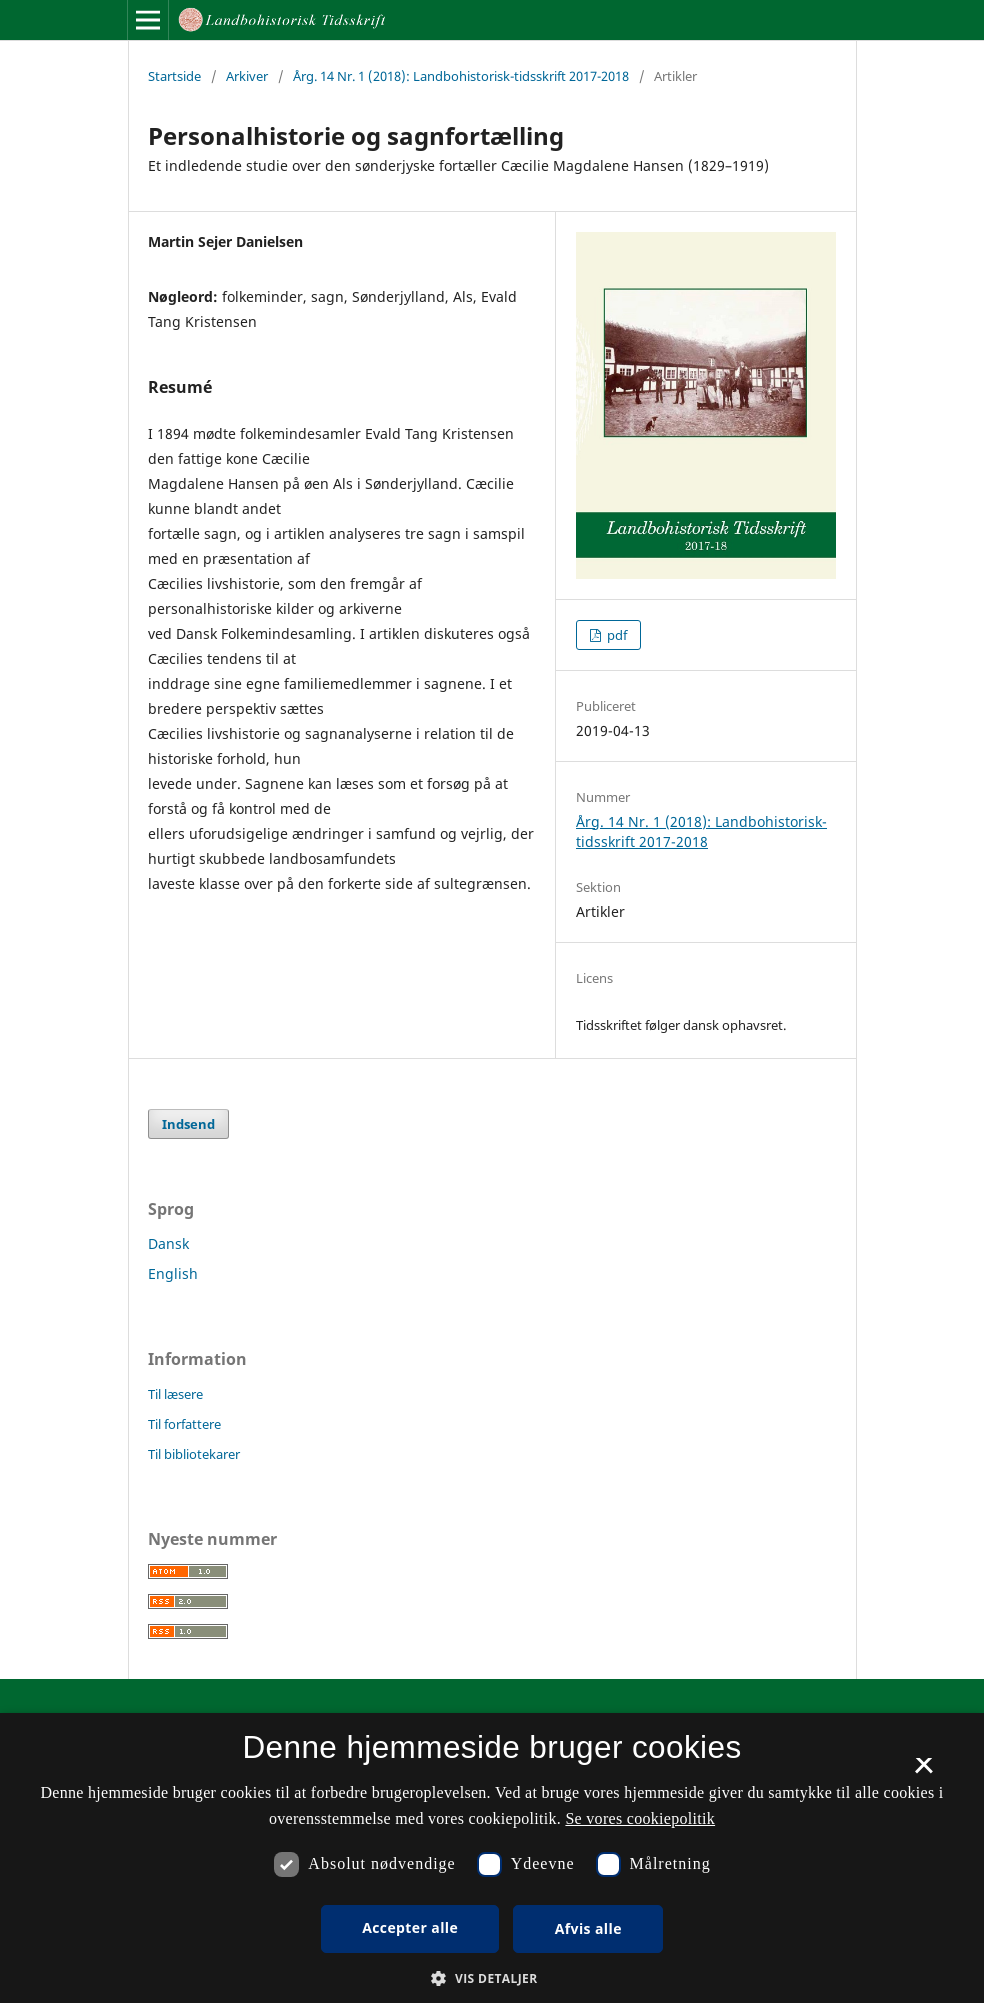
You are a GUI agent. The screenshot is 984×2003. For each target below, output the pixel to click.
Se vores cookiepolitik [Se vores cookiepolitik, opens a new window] (640, 1818)
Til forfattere (184, 1424)
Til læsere (175, 1394)
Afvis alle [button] (588, 1928)
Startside (174, 76)
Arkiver (247, 76)
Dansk (168, 1243)
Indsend (188, 1124)
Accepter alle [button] (410, 1927)
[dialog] (492, 1858)
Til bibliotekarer (194, 1454)
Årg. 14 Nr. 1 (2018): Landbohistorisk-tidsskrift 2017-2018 (461, 76)
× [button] (923, 1772)
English (173, 1273)
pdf (615, 635)
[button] (491, 1978)
